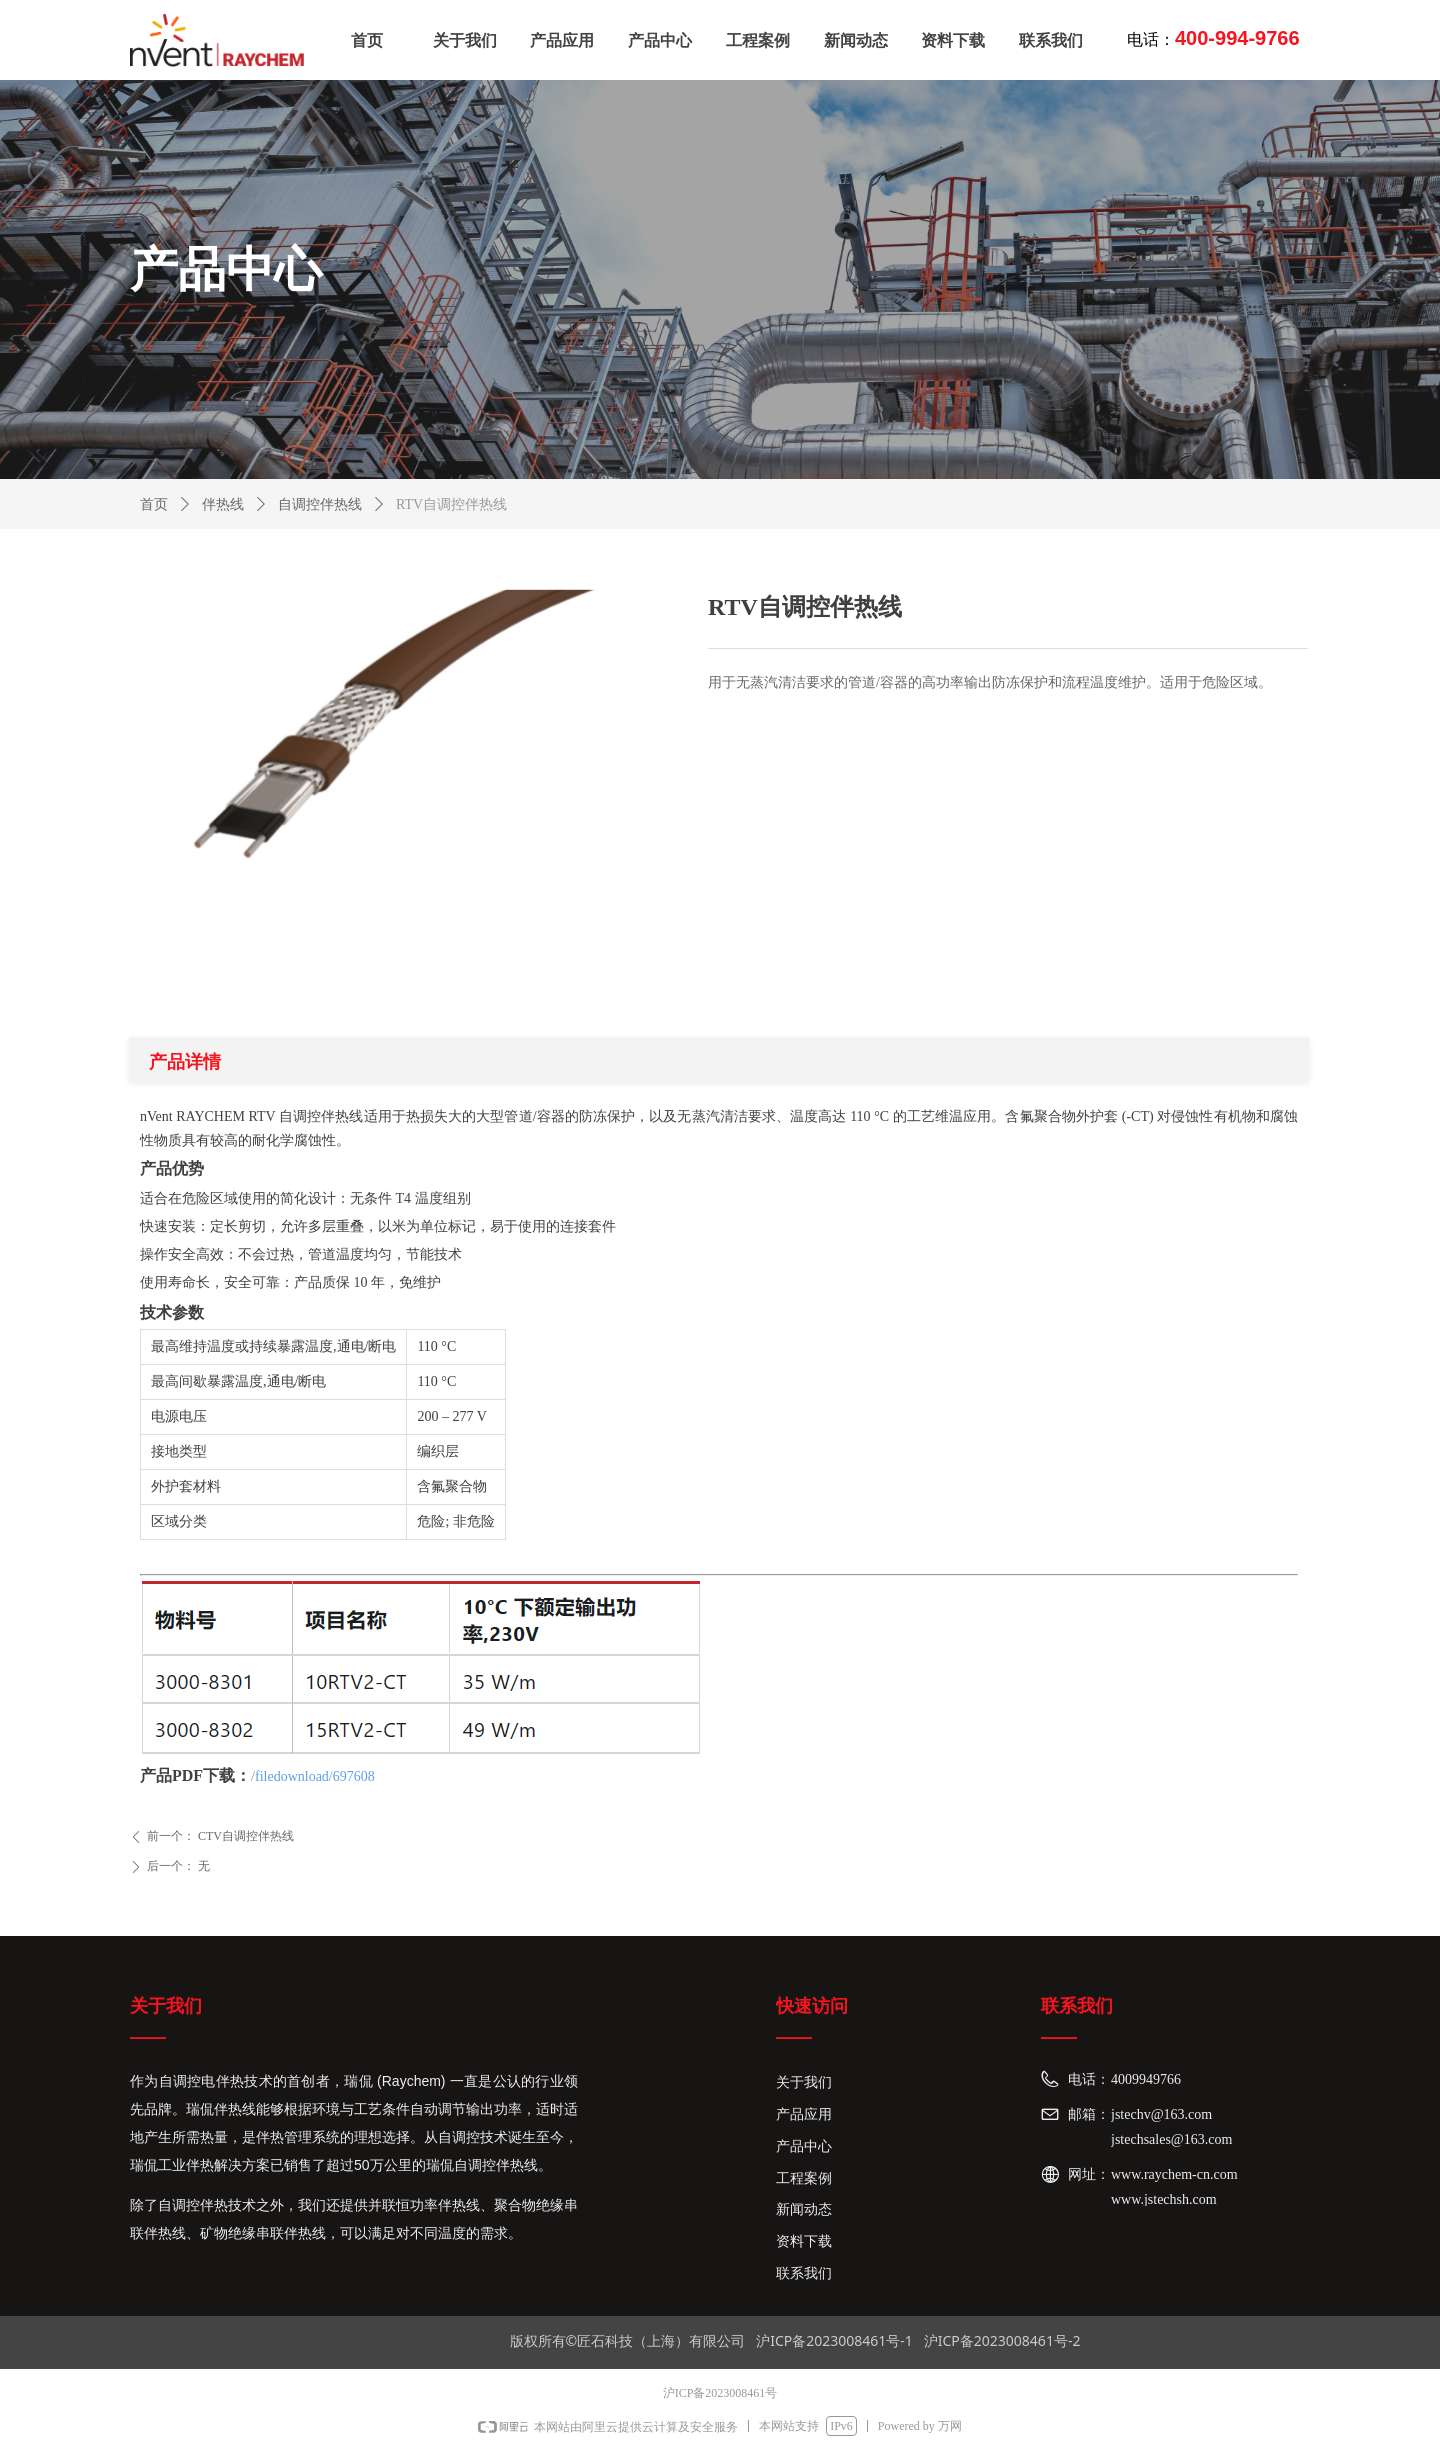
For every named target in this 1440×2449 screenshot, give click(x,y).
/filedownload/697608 (313, 1776)
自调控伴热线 (320, 504)
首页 (154, 504)
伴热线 (223, 504)
